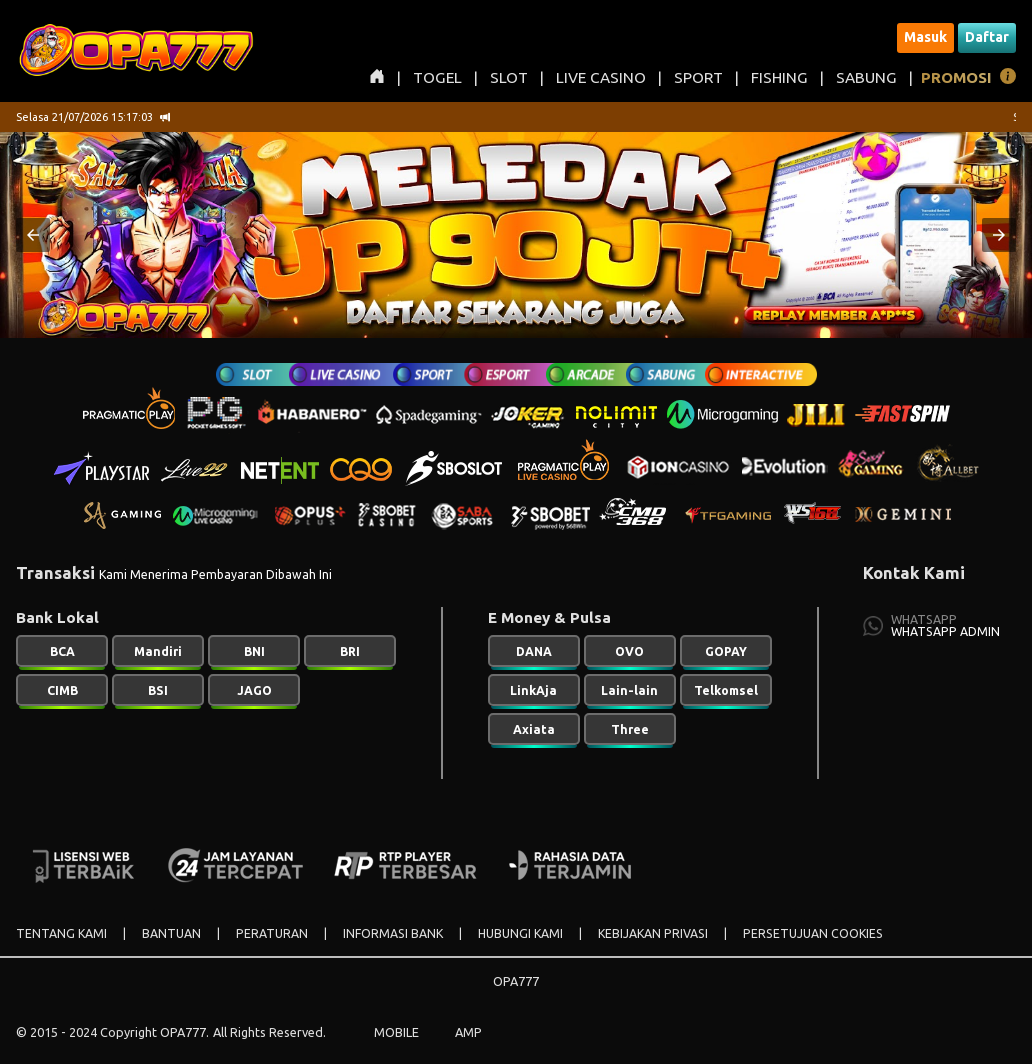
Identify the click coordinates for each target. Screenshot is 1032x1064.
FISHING (779, 77)
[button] (33, 235)
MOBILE (396, 1032)
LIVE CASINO (601, 77)
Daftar (987, 37)
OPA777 (516, 981)
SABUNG (866, 77)
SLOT (509, 77)
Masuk (925, 37)
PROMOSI (956, 77)
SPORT (698, 77)
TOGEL (437, 77)
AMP (468, 1032)
